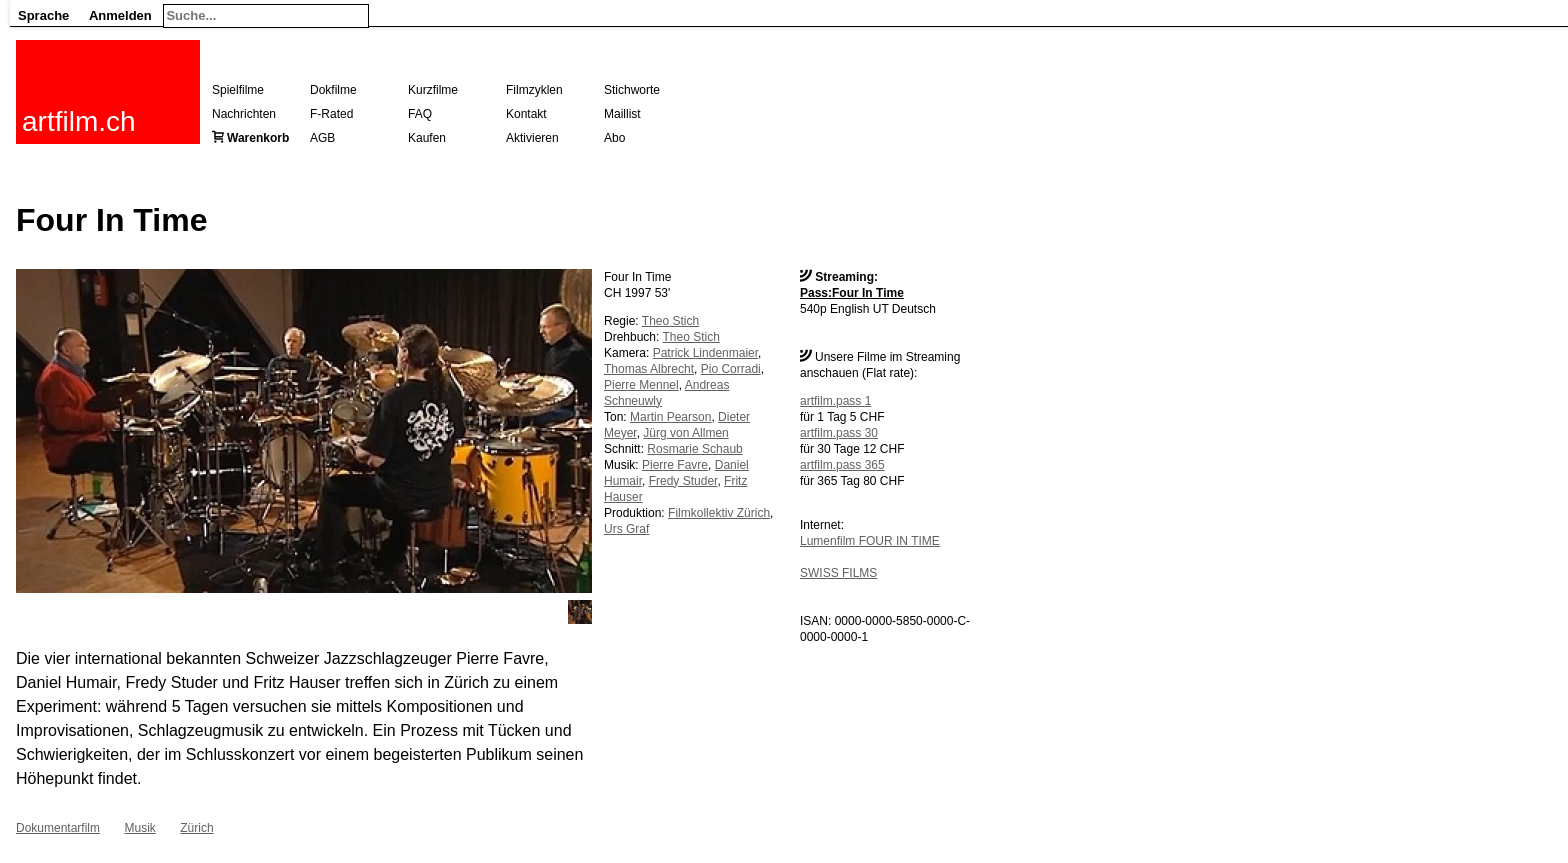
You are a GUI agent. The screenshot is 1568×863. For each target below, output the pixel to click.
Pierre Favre (675, 465)
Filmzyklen (534, 90)
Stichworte (632, 90)
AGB (322, 138)
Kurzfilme (433, 90)
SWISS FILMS (838, 573)
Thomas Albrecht (649, 369)
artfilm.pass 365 (842, 465)
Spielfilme (238, 90)
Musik (139, 828)
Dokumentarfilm (58, 828)
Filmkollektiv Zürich (719, 513)
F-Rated (331, 114)
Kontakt (526, 114)
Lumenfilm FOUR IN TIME (870, 541)
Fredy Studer (683, 481)
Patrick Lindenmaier (705, 353)
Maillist (622, 114)
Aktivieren (532, 138)
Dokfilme (333, 90)
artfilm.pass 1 (835, 401)
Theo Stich (670, 321)
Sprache (43, 15)
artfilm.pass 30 (839, 433)
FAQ (420, 114)
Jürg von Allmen (685, 433)
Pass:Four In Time (852, 293)
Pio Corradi (731, 369)
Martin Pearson (670, 417)
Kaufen (427, 138)
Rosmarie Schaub (694, 449)
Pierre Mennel (641, 385)
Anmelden (120, 15)
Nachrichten (244, 114)
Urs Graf (626, 529)
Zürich (196, 828)
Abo (614, 138)
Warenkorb (258, 138)
